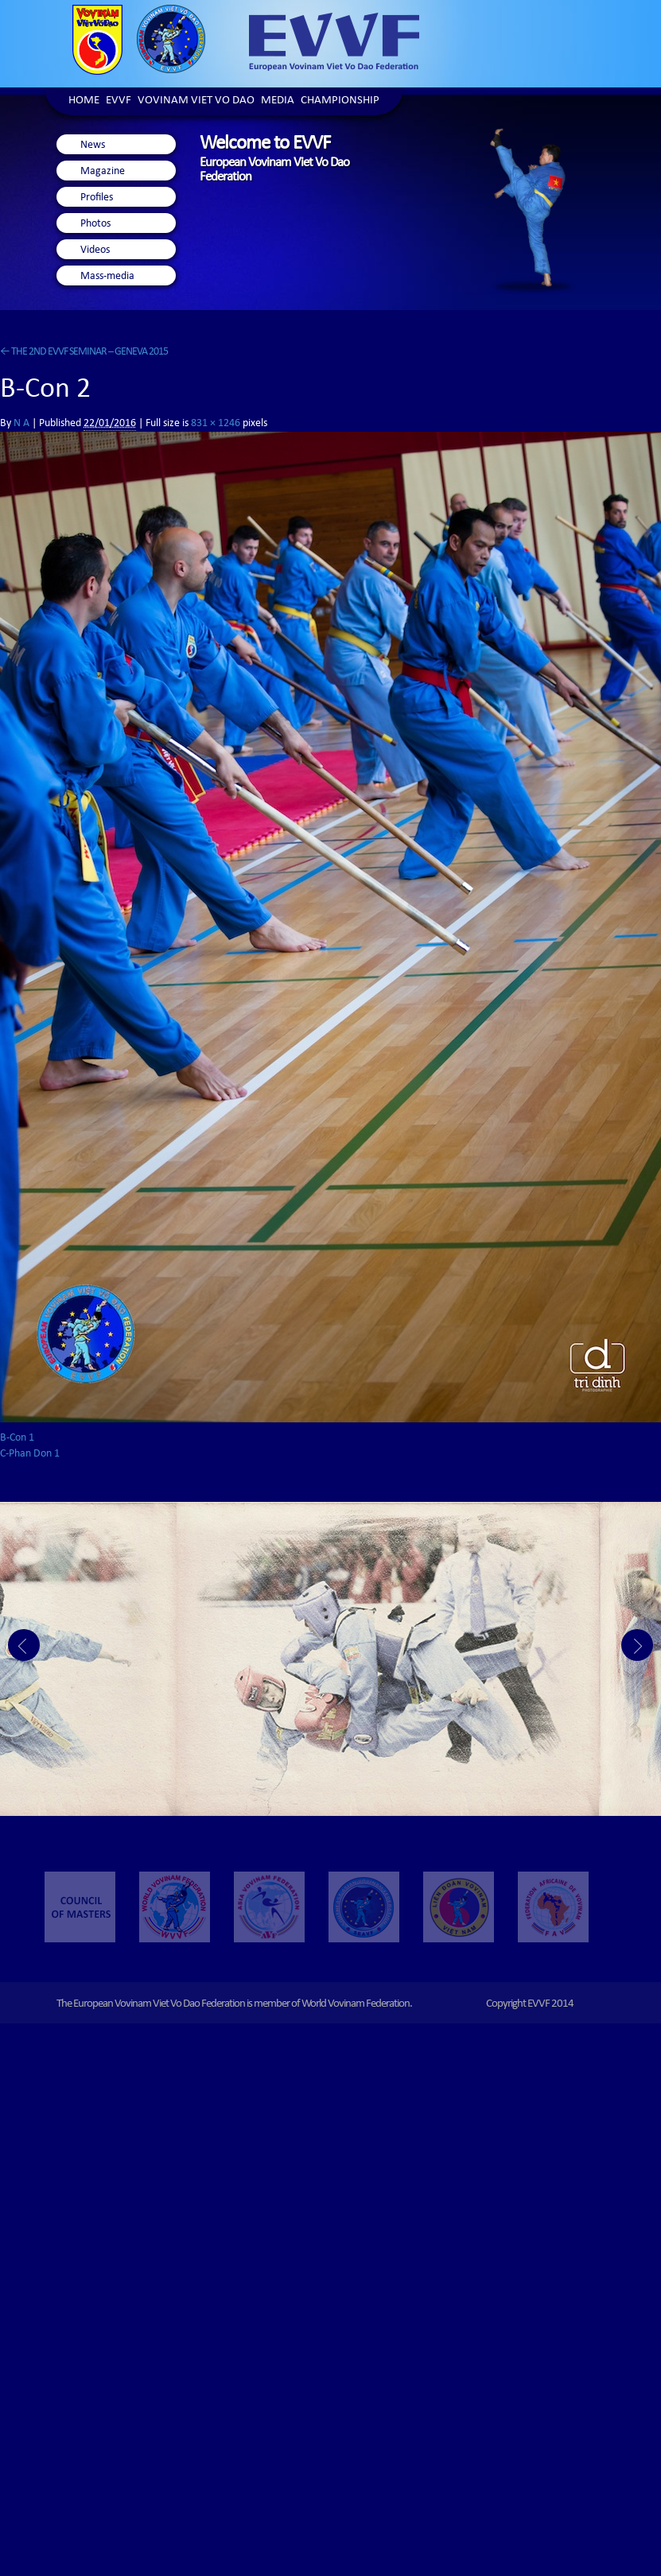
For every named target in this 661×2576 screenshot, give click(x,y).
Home (83, 101)
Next (637, 1645)
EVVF (118, 101)
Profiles (96, 198)
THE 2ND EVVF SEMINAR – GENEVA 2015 (84, 352)
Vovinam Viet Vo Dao (196, 101)
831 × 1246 (215, 423)
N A (21, 423)
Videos (95, 250)
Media (277, 101)
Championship (340, 101)
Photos (95, 224)
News (92, 145)
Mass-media (107, 276)
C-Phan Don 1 (30, 1454)
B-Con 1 (17, 1438)
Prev (24, 1645)
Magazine (102, 171)
